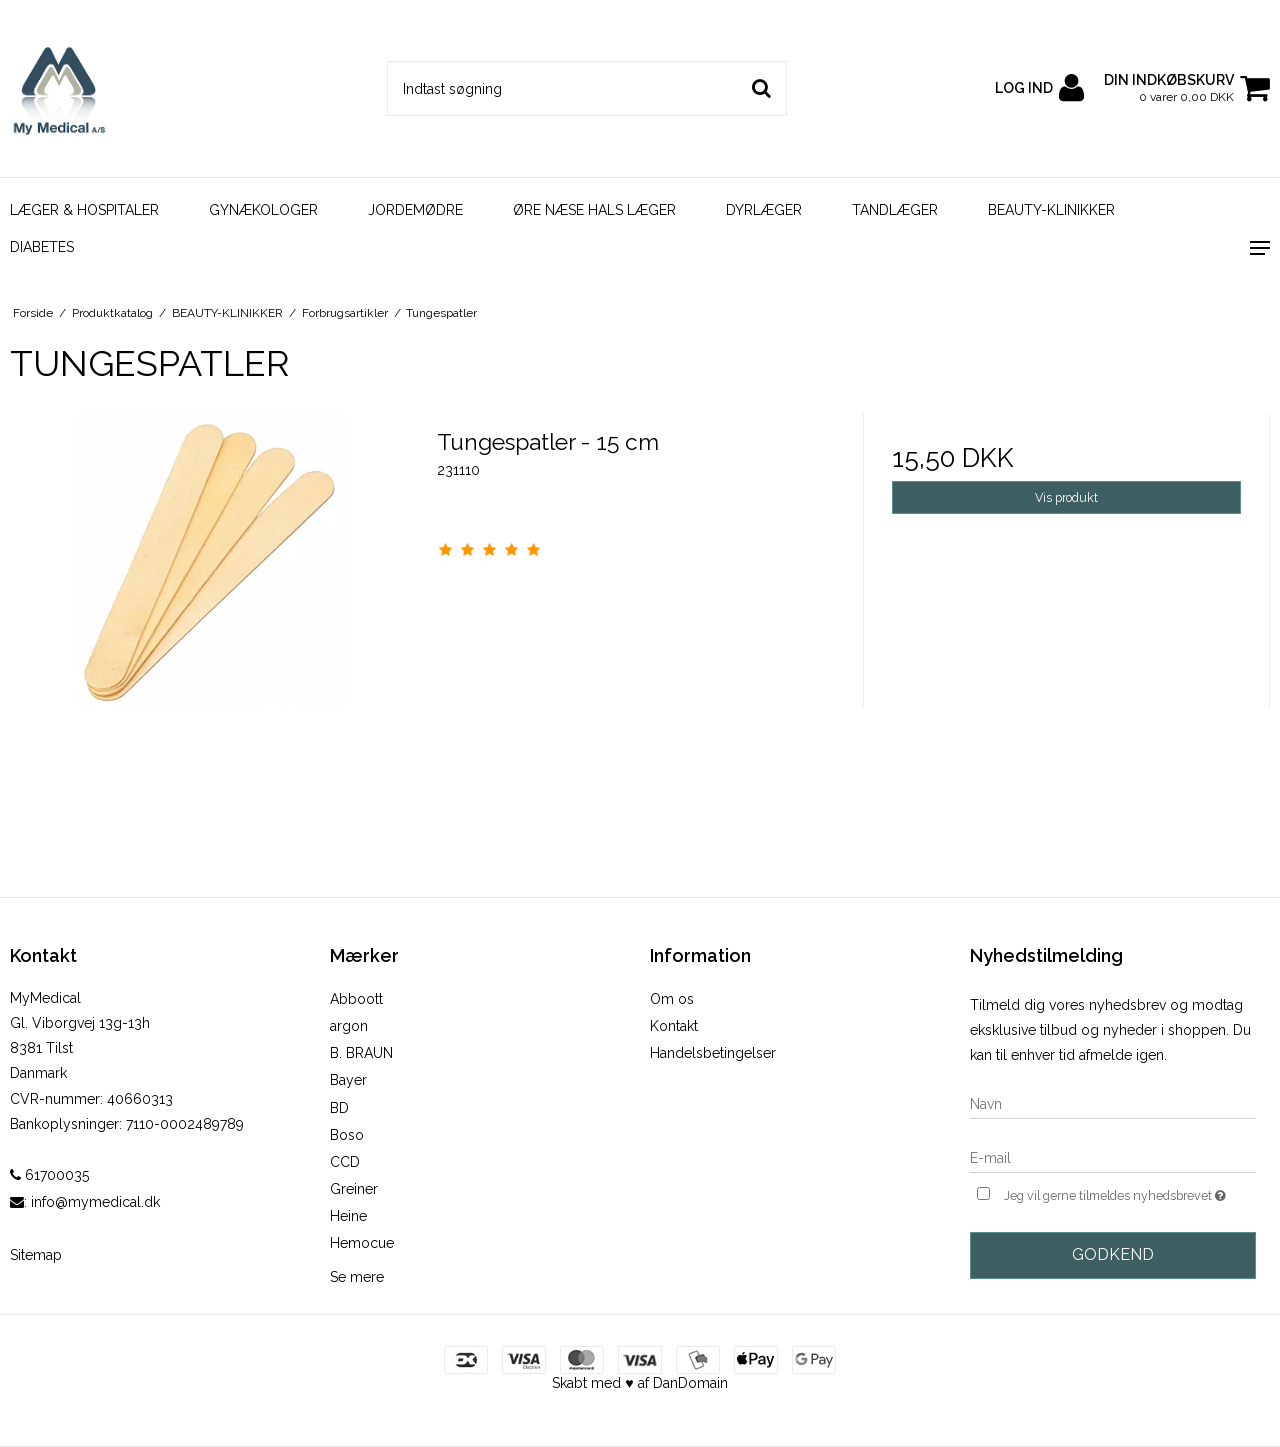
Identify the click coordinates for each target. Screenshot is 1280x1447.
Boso (347, 1135)
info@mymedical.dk (95, 1202)
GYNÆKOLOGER (263, 210)
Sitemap (36, 1255)
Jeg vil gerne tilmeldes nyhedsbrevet (1130, 1193)
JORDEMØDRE (415, 210)
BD (339, 1108)
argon (349, 1026)
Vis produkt (1066, 497)
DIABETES (42, 247)
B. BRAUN (361, 1053)
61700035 (49, 1175)
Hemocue (362, 1243)
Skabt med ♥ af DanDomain (639, 1383)
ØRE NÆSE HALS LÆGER (594, 210)
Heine (348, 1216)
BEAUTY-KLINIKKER (1051, 210)
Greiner (354, 1189)
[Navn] (1113, 1103)
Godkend (1113, 1254)
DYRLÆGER (764, 210)
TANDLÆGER (895, 210)
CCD (345, 1162)
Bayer (348, 1080)
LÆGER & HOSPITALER (84, 210)
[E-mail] (1113, 1157)
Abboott (356, 999)
